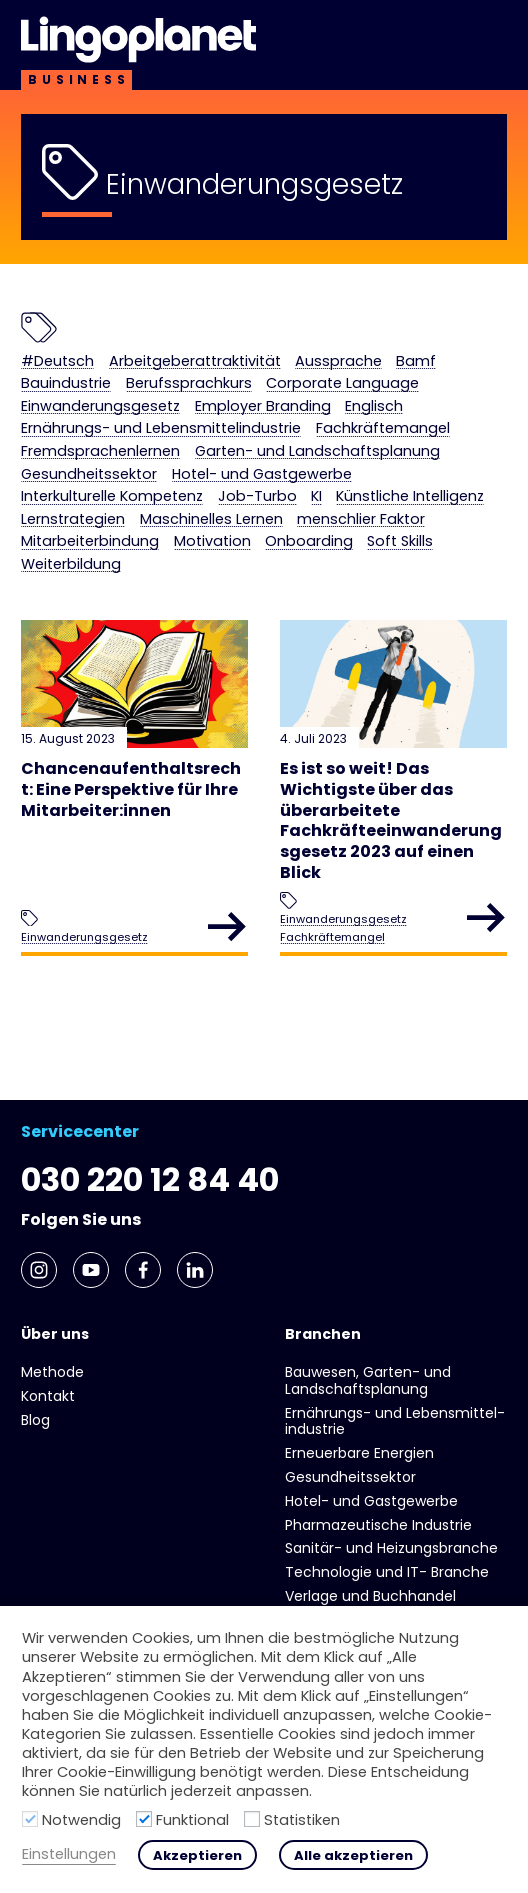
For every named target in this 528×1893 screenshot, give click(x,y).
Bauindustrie (66, 383)
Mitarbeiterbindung (90, 541)
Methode (52, 1372)
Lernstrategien (73, 519)
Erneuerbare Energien (359, 1453)
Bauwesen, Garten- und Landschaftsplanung (368, 1380)
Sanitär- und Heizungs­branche (391, 1548)
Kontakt (48, 1396)
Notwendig (81, 1820)
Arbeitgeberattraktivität (195, 361)
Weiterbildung (71, 564)
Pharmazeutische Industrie (378, 1525)
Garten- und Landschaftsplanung (317, 451)
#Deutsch (57, 361)
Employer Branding (263, 406)
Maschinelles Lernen (211, 519)
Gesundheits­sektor (89, 474)
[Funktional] (144, 1819)
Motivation (212, 541)
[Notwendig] (30, 1819)
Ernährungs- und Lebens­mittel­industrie (161, 428)
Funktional (192, 1820)
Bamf (416, 361)
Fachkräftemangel (383, 428)
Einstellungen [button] (69, 1854)
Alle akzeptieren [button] (353, 1855)
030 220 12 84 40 (150, 1179)
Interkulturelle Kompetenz (112, 496)
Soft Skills (400, 541)
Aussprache (338, 361)
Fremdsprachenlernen (100, 451)
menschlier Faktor (361, 519)
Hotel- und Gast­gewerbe (262, 474)
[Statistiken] (252, 1819)
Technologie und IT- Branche (387, 1572)
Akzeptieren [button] (197, 1855)
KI (316, 496)
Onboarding (309, 541)
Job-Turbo (257, 496)
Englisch (374, 406)
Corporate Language (342, 383)
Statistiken (302, 1820)
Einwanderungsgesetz (100, 406)
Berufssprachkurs (189, 383)
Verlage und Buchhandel (370, 1596)
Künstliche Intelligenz (410, 496)
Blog (35, 1420)
